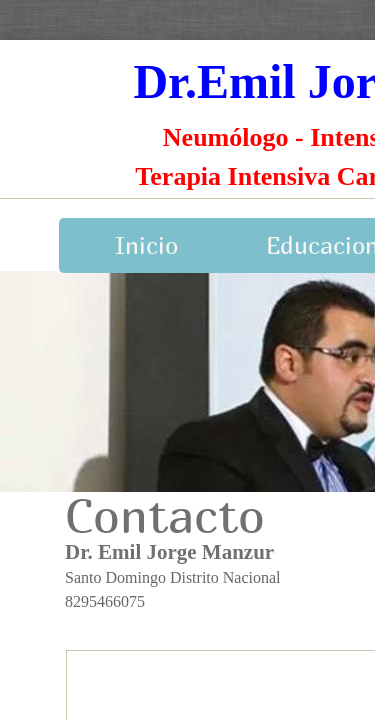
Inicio (146, 245)
